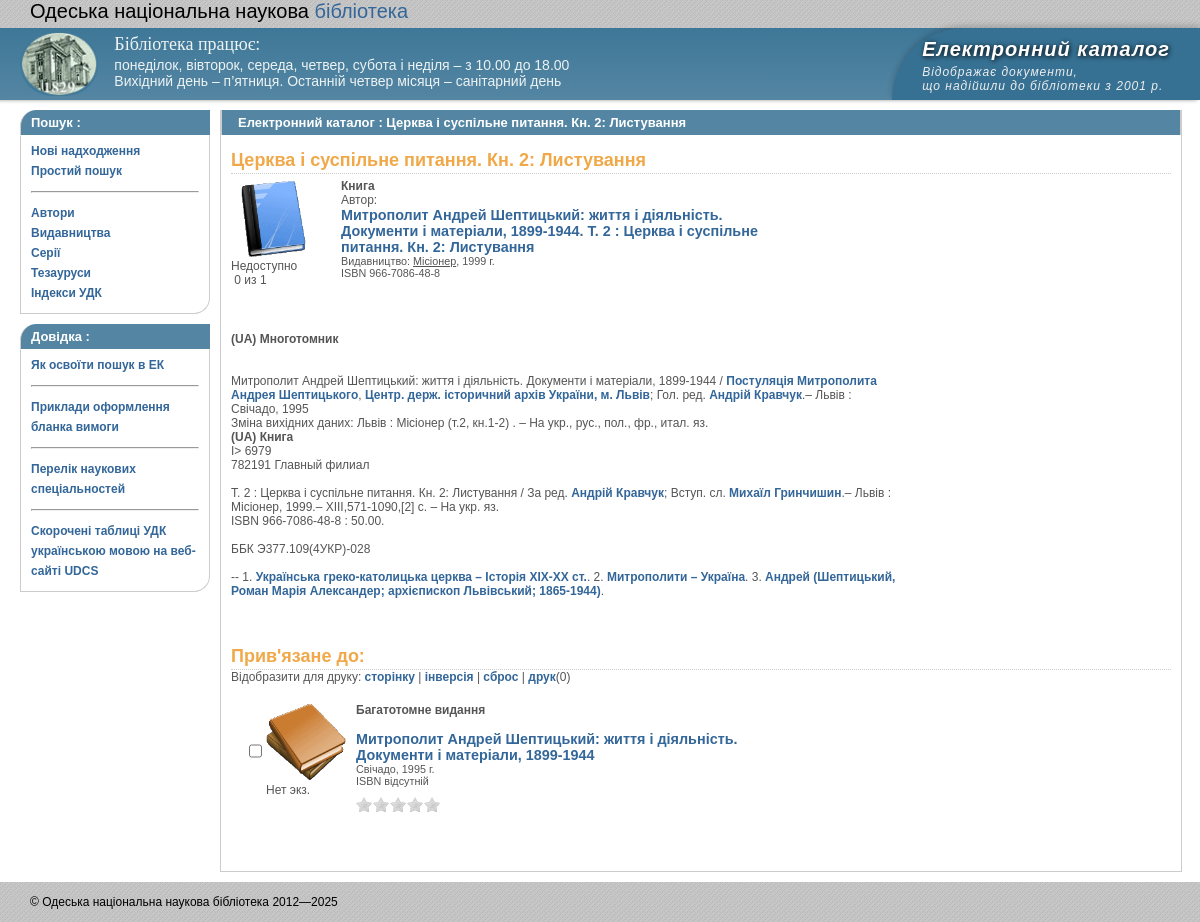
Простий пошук (76, 171)
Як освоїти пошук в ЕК (97, 365)
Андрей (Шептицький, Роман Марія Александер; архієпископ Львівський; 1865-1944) (563, 584)
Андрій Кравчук (755, 395)
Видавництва (70, 233)
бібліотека (219, 11)
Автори (53, 213)
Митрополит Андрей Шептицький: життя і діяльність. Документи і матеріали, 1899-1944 (547, 747)
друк (541, 677)
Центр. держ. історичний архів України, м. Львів (507, 395)
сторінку (390, 677)
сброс (500, 677)
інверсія (449, 677)
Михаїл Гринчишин (785, 493)
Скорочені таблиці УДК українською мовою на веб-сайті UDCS (113, 551)
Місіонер (434, 261)
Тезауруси (61, 273)
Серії (45, 253)
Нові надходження (85, 151)
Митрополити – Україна (676, 577)
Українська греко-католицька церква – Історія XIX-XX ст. (421, 577)
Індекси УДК (66, 293)
